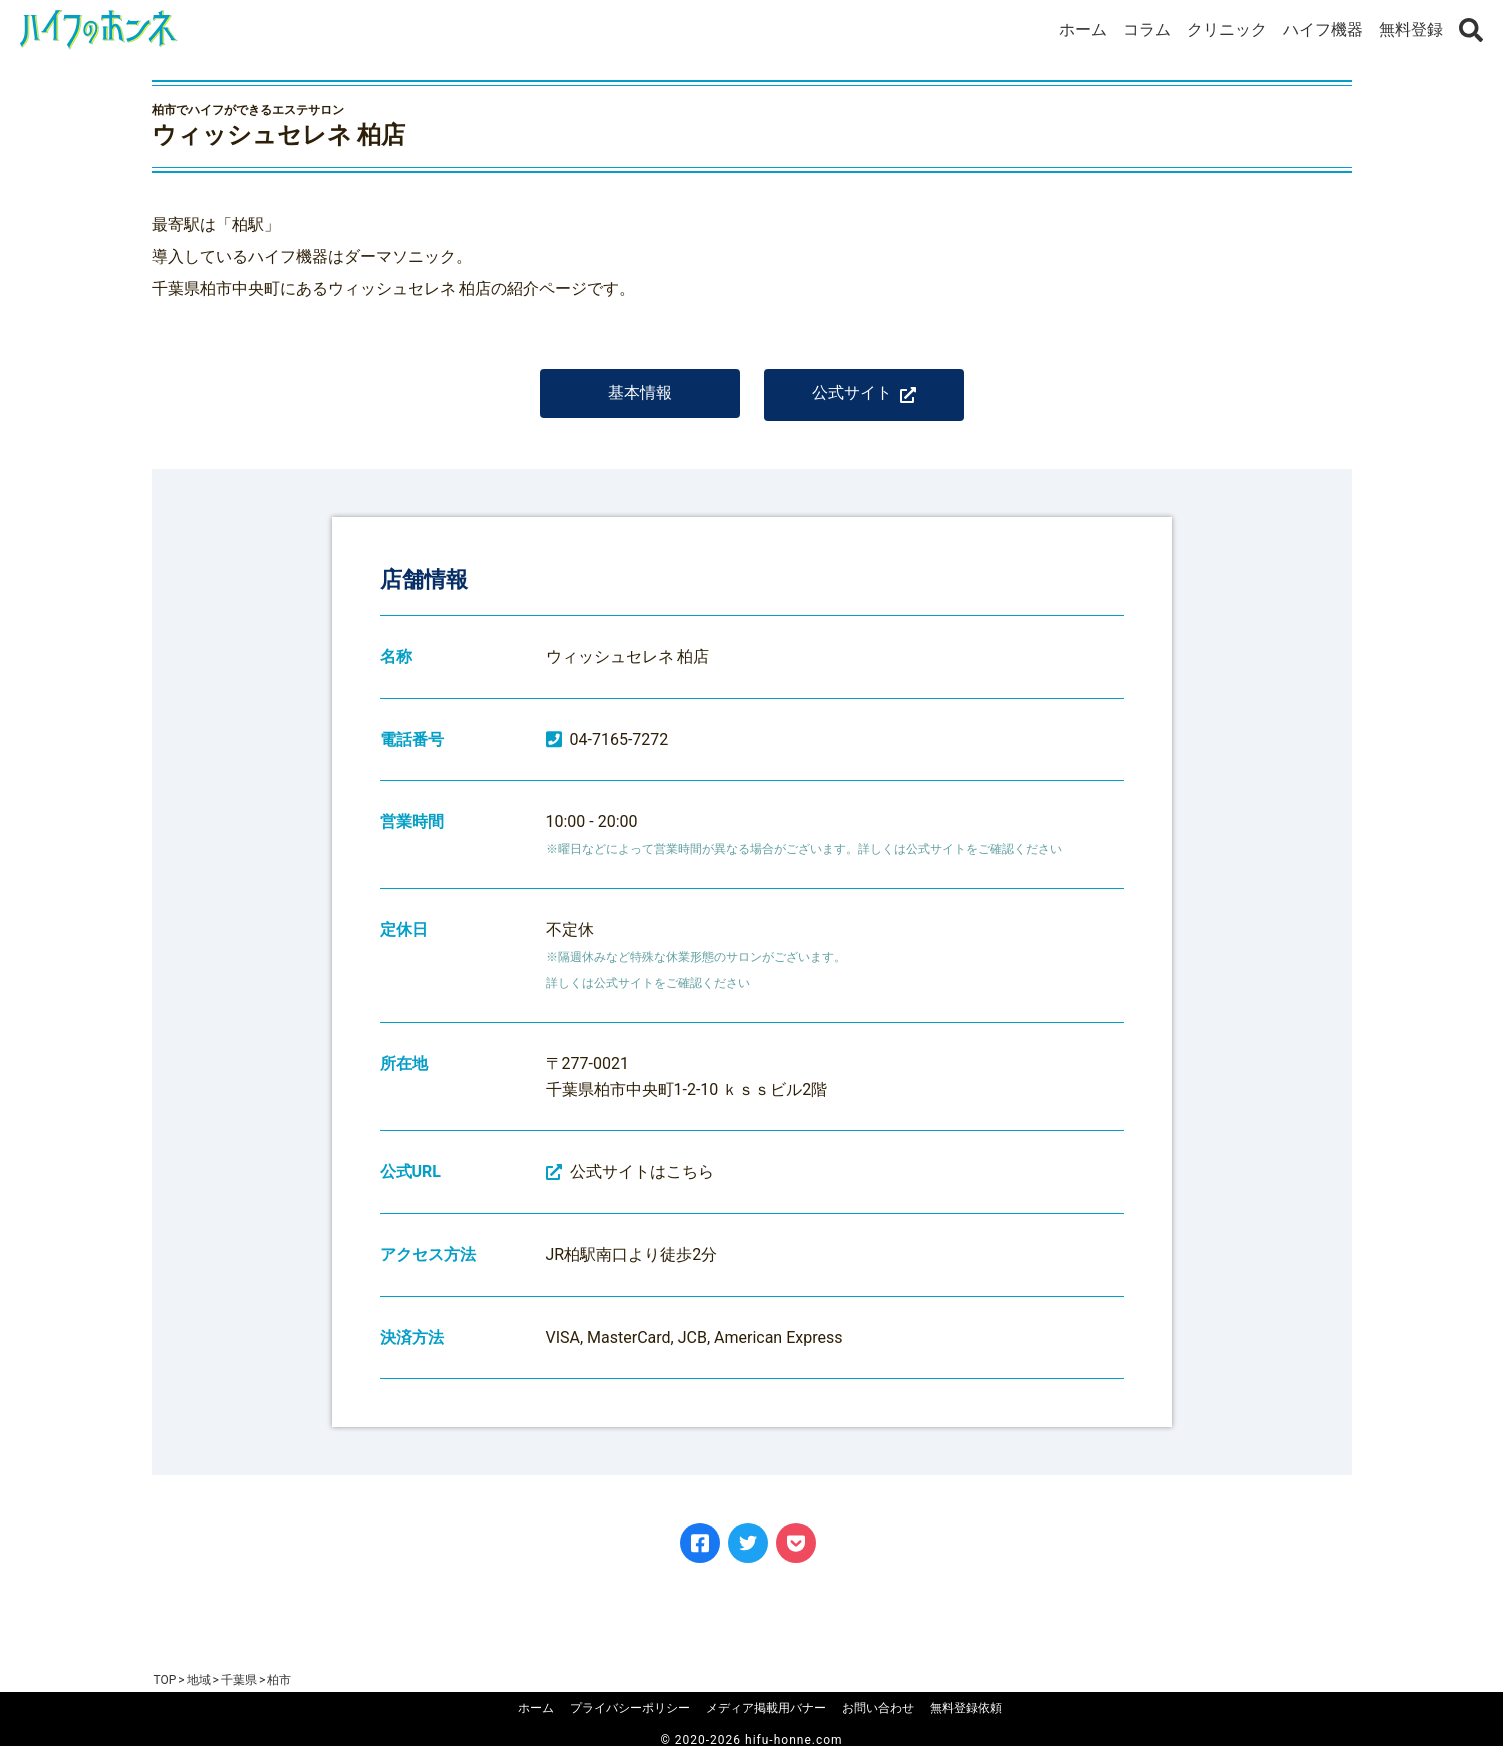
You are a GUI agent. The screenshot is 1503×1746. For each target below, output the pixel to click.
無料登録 (1411, 29)
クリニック (1227, 29)
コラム (1147, 29)
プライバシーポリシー (630, 1708)
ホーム (1083, 29)
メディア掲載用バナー (766, 1708)
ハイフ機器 (1323, 29)
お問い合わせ (878, 1708)
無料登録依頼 (966, 1708)
